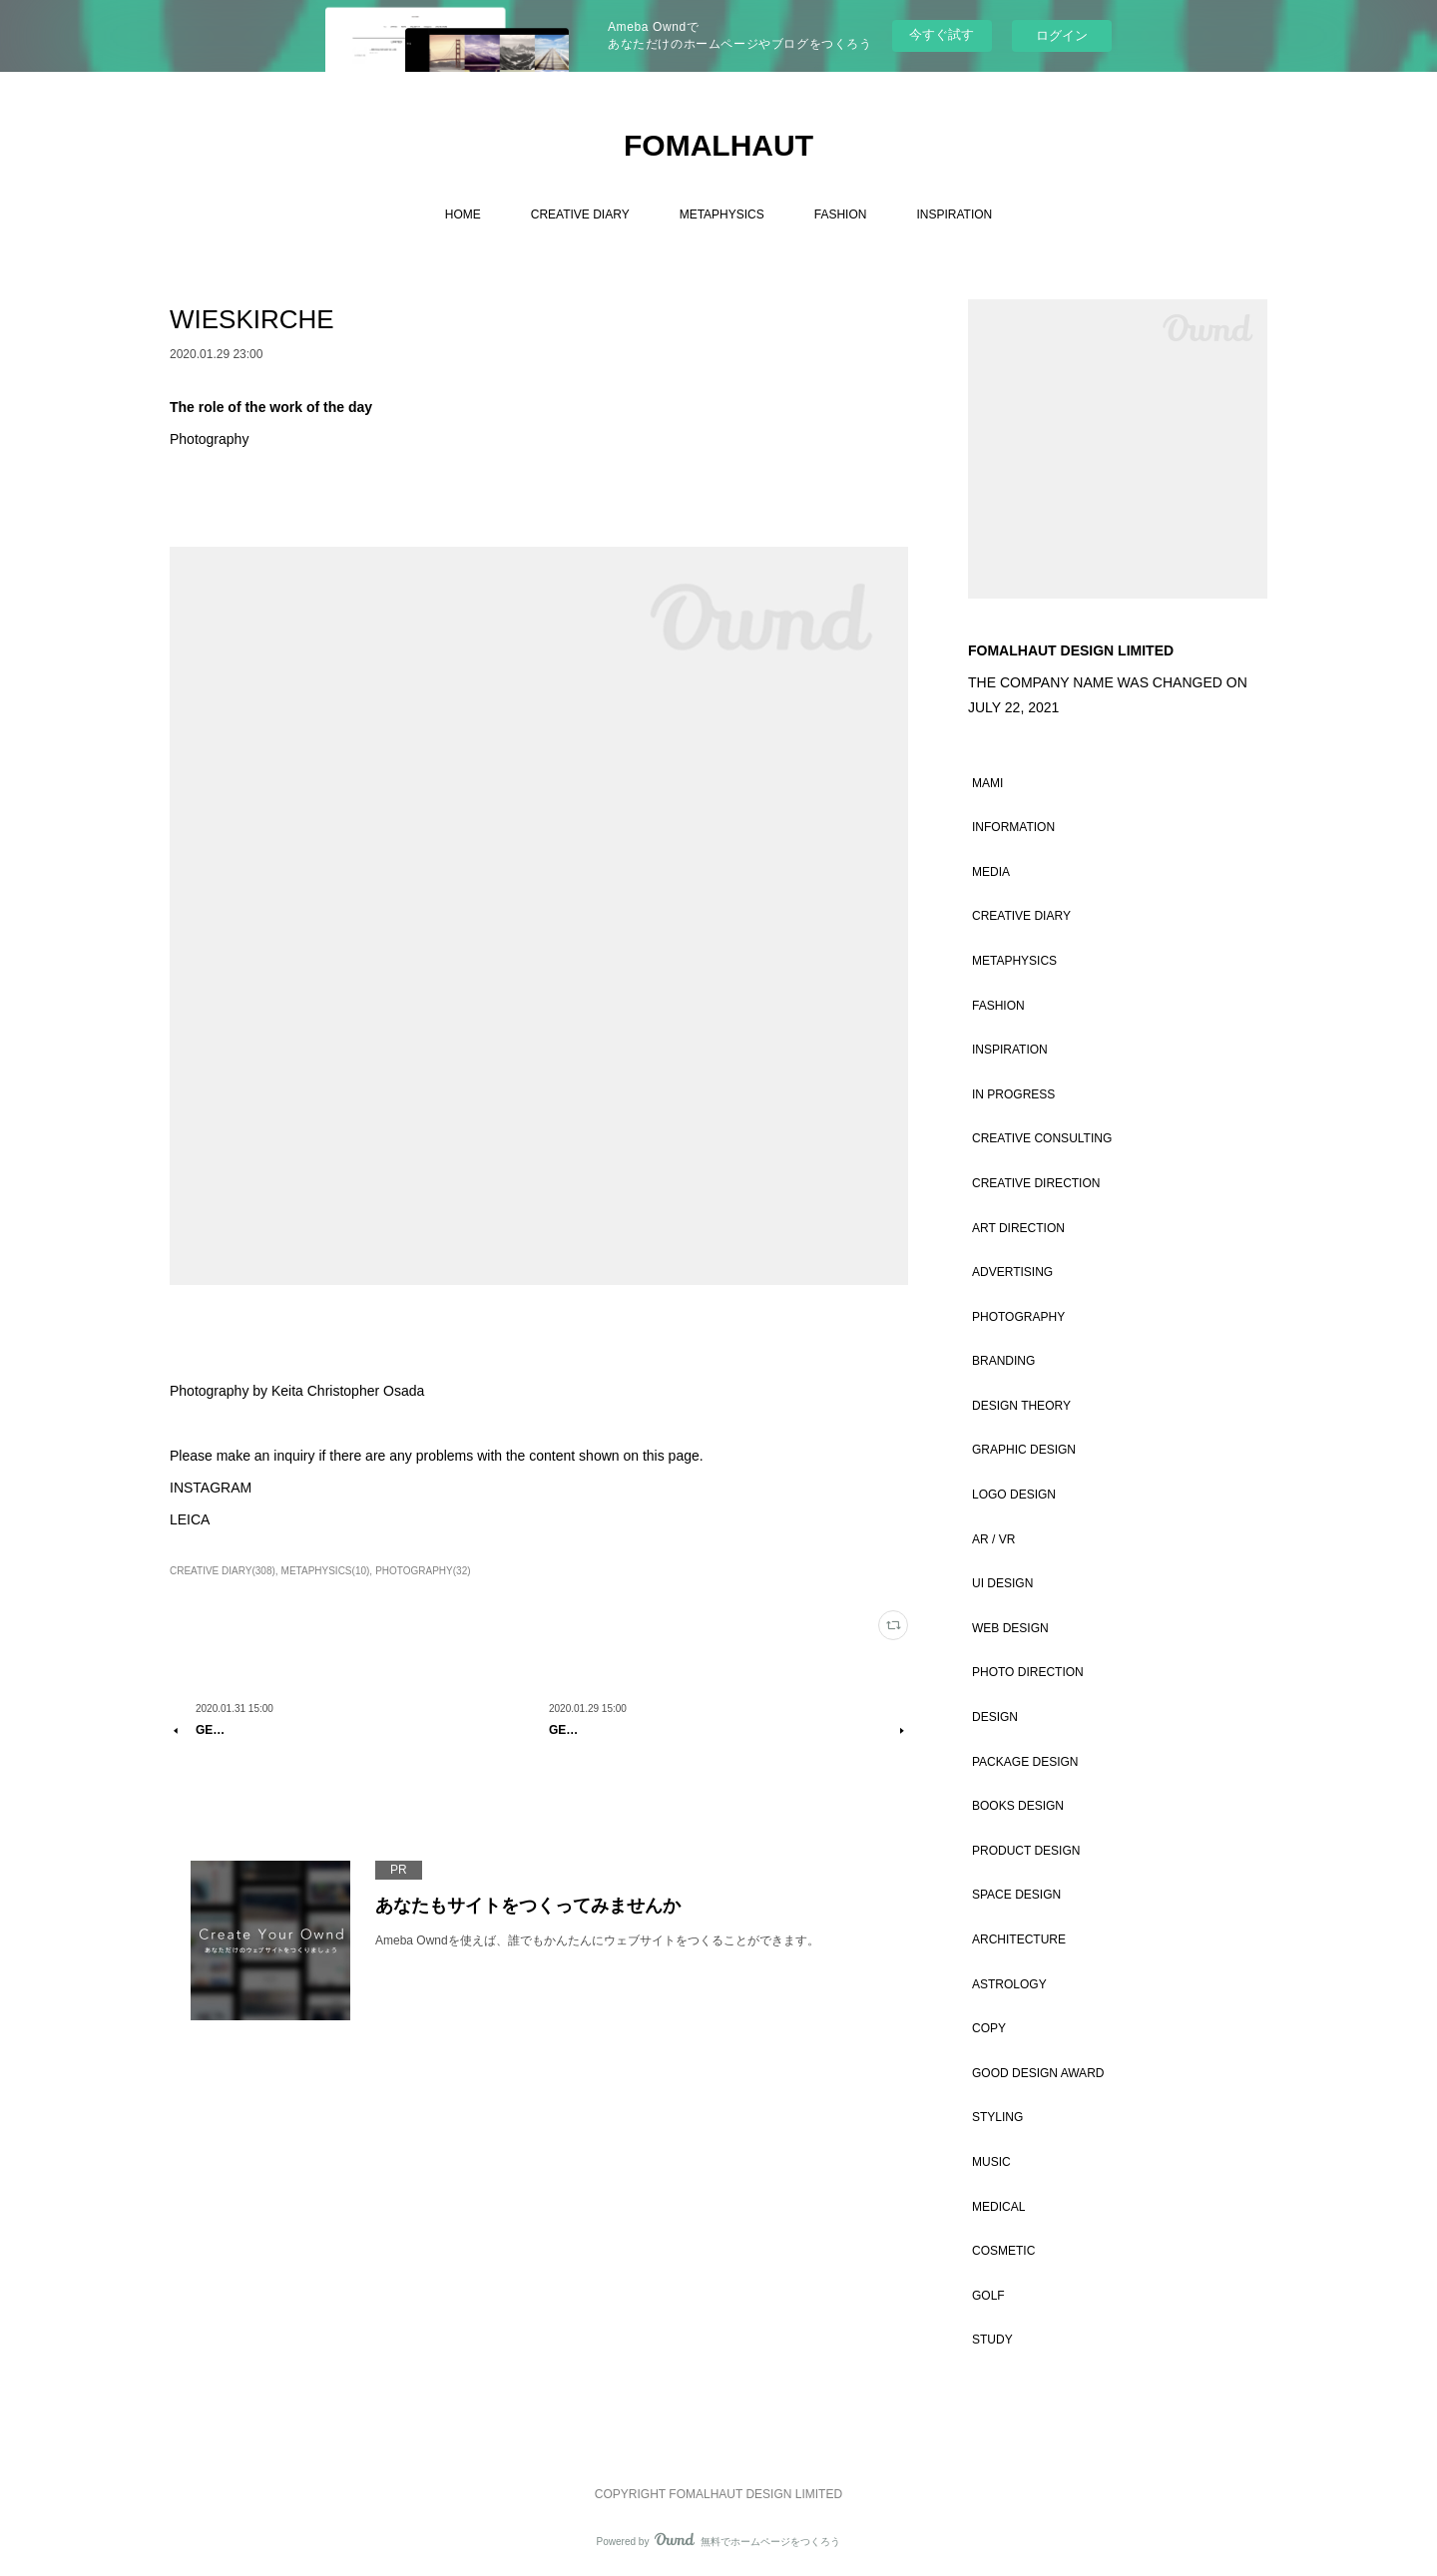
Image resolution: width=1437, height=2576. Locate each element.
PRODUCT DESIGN (1026, 1851)
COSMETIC (1003, 2251)
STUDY (992, 2340)
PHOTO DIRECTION (1028, 1672)
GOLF (988, 2296)
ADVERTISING (1012, 1272)
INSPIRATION (954, 214)
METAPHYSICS (722, 214)
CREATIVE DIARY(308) (222, 1570)
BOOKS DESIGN (1018, 1806)
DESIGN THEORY (1021, 1406)
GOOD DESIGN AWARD (1038, 2073)
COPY (989, 2028)
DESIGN (995, 1717)
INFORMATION (1013, 827)
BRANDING (1003, 1361)
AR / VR (993, 1539)
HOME (463, 214)
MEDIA (991, 872)
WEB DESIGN (1010, 1628)
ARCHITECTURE (1019, 1939)
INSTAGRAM (210, 1488)
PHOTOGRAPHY (1018, 1317)
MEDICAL (998, 2207)
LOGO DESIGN (1014, 1495)
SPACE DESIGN (1016, 1895)
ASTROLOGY (1009, 1984)
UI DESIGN (1002, 1583)
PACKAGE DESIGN (1025, 1762)
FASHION (840, 214)
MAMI (987, 783)
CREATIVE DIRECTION (1036, 1183)
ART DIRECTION (1018, 1228)
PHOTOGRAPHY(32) (422, 1570)
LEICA (190, 1519)
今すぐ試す (941, 34)
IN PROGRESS (1013, 1094)
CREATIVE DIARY (580, 214)
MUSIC (991, 2162)
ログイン (1062, 35)
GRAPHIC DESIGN (1024, 1450)
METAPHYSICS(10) (325, 1570)
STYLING (997, 2117)
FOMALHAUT (718, 145)
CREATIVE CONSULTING (1042, 1138)
